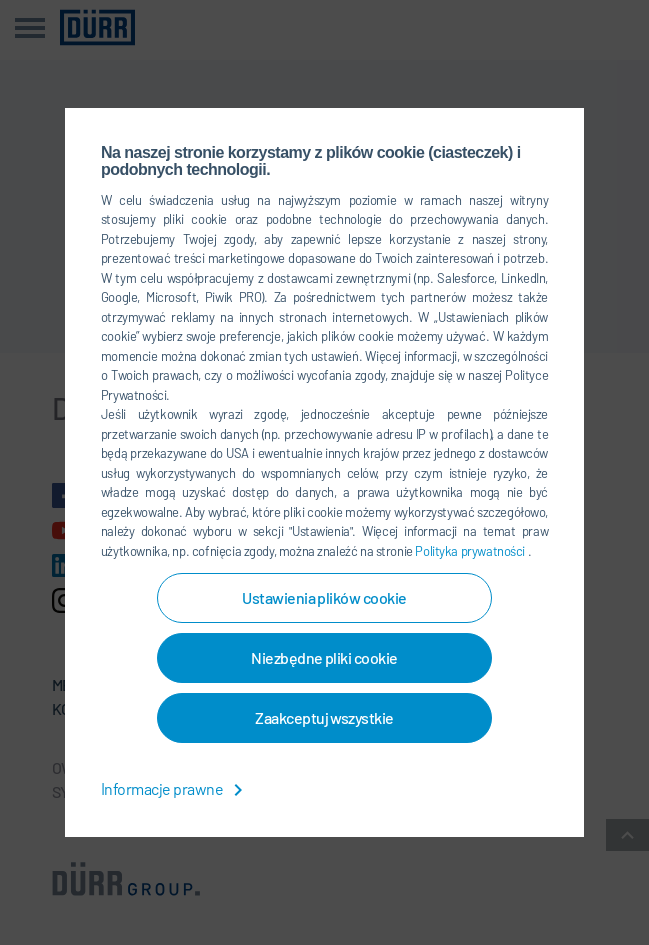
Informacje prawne (175, 788)
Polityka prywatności (471, 551)
